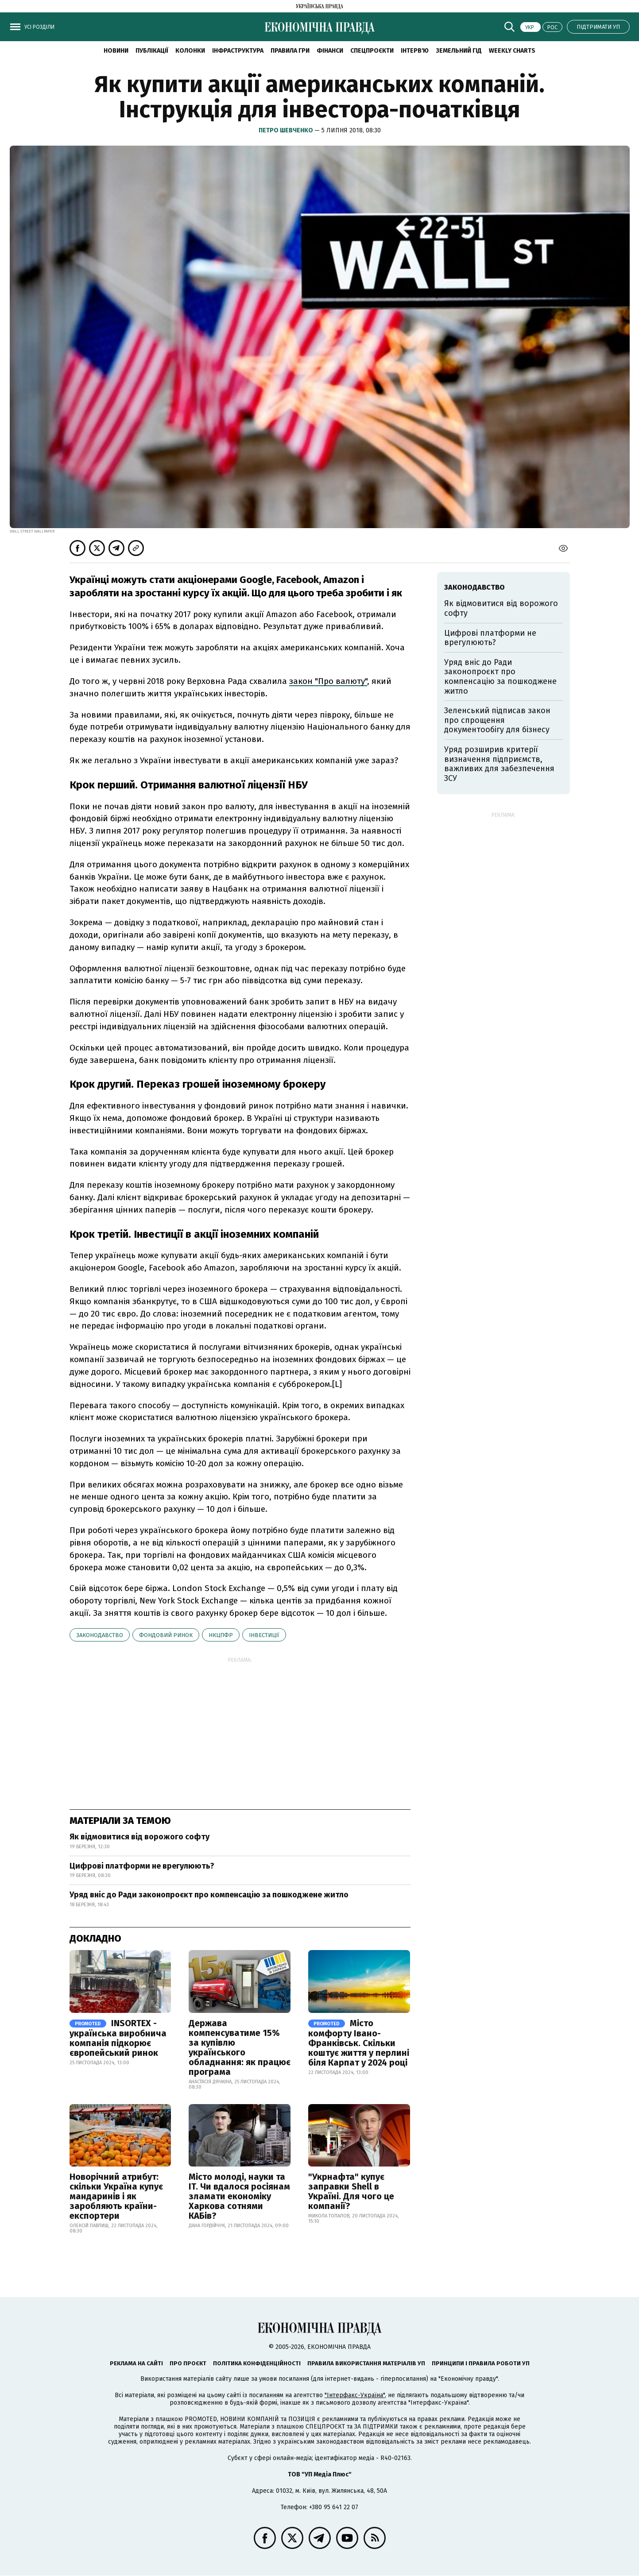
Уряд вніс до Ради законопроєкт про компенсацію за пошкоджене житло (209, 1895)
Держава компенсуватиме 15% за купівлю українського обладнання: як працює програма (239, 2047)
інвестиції (264, 1635)
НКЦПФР (221, 1635)
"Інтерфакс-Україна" (355, 2395)
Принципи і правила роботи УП (481, 2363)
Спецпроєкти (372, 50)
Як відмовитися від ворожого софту (139, 1837)
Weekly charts (512, 50)
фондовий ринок (166, 1635)
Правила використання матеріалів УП (366, 2363)
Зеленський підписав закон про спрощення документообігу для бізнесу (497, 720)
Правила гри (290, 50)
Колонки (190, 50)
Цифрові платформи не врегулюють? (142, 1866)
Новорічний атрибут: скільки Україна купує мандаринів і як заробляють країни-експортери (116, 2196)
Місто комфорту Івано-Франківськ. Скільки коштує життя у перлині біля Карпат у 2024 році (358, 2043)
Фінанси (330, 50)
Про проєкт (188, 2363)
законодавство (99, 1635)
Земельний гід (459, 50)
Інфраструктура (237, 50)
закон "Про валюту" (328, 681)
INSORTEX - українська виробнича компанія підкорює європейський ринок (118, 2038)
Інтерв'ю (415, 50)
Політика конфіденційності (257, 2363)
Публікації (152, 50)
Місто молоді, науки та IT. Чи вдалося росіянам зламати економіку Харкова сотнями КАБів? (239, 2196)
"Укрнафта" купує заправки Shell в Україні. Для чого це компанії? (351, 2191)
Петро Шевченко (286, 130)
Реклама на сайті (136, 2363)
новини (116, 50)
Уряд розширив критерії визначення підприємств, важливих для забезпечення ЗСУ (499, 764)
